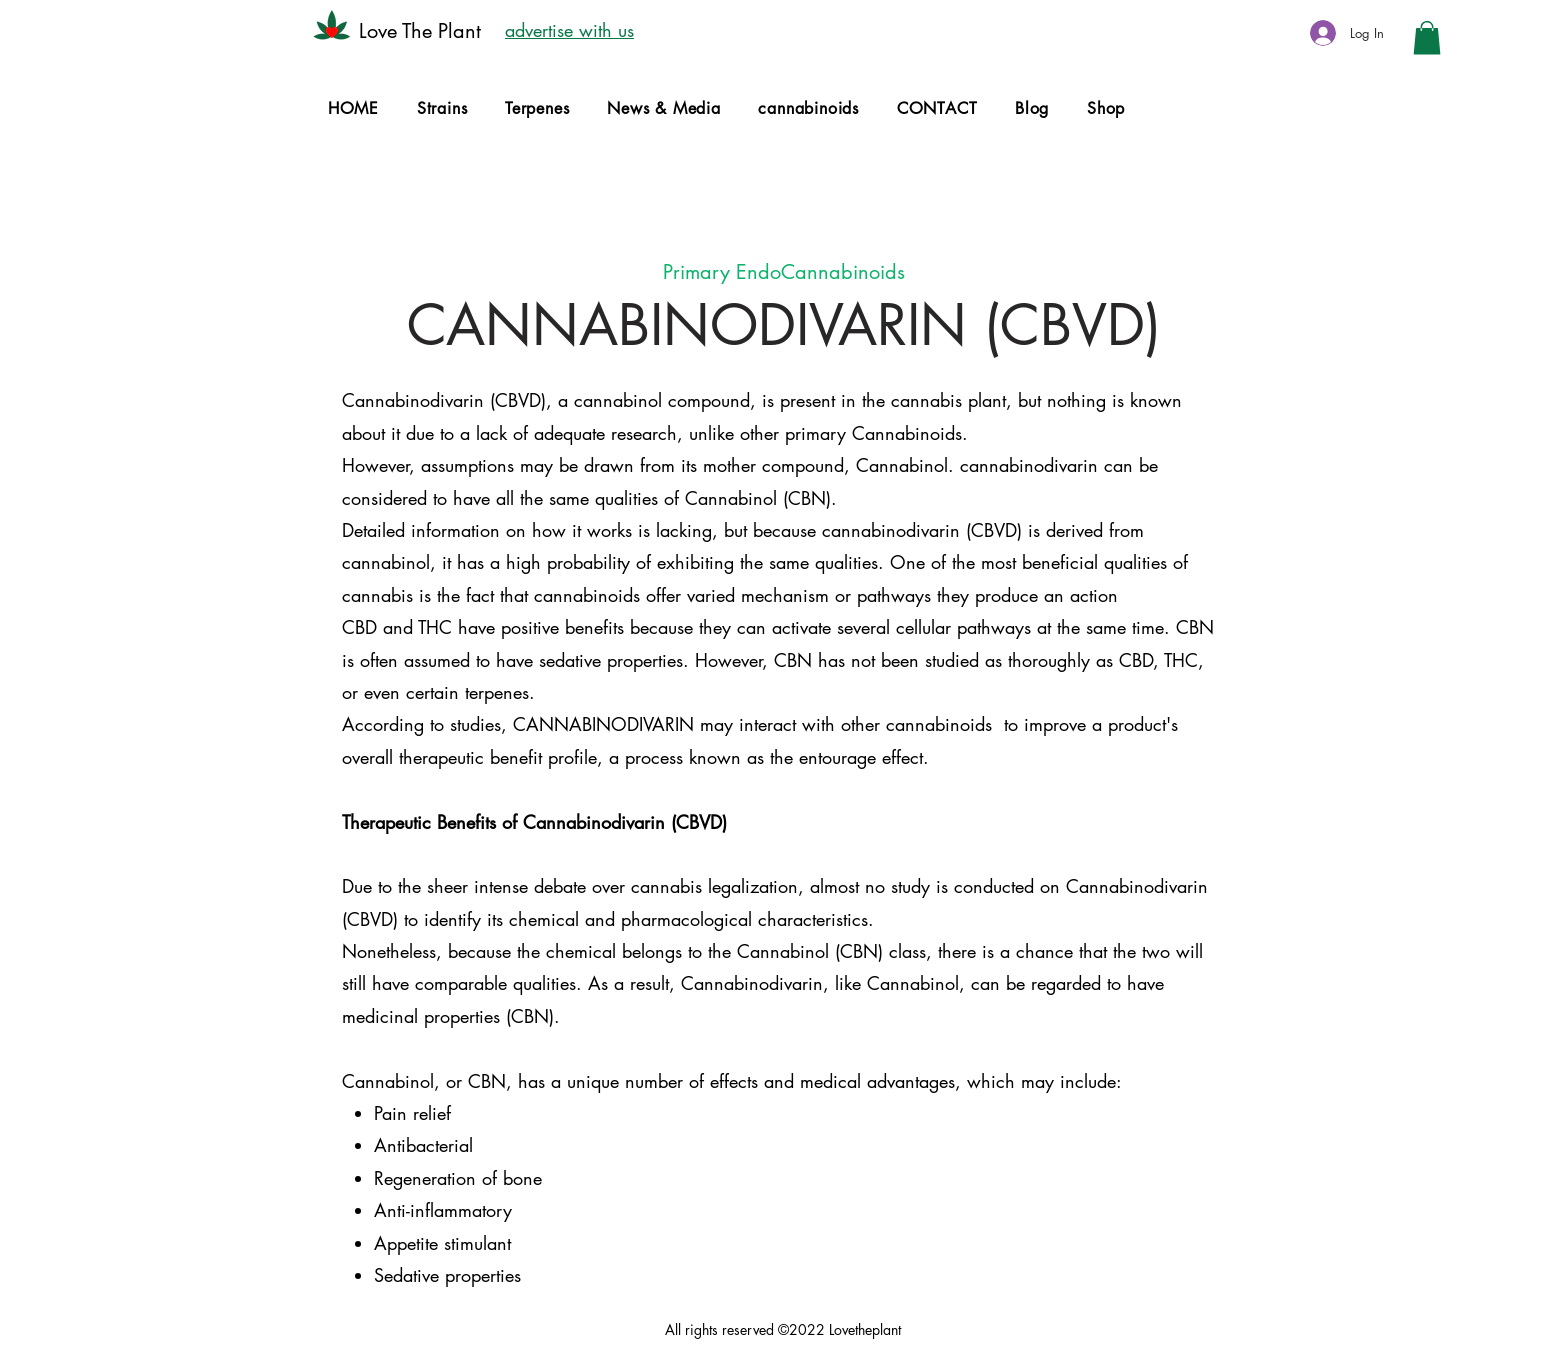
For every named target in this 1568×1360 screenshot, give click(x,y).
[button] (1427, 37)
